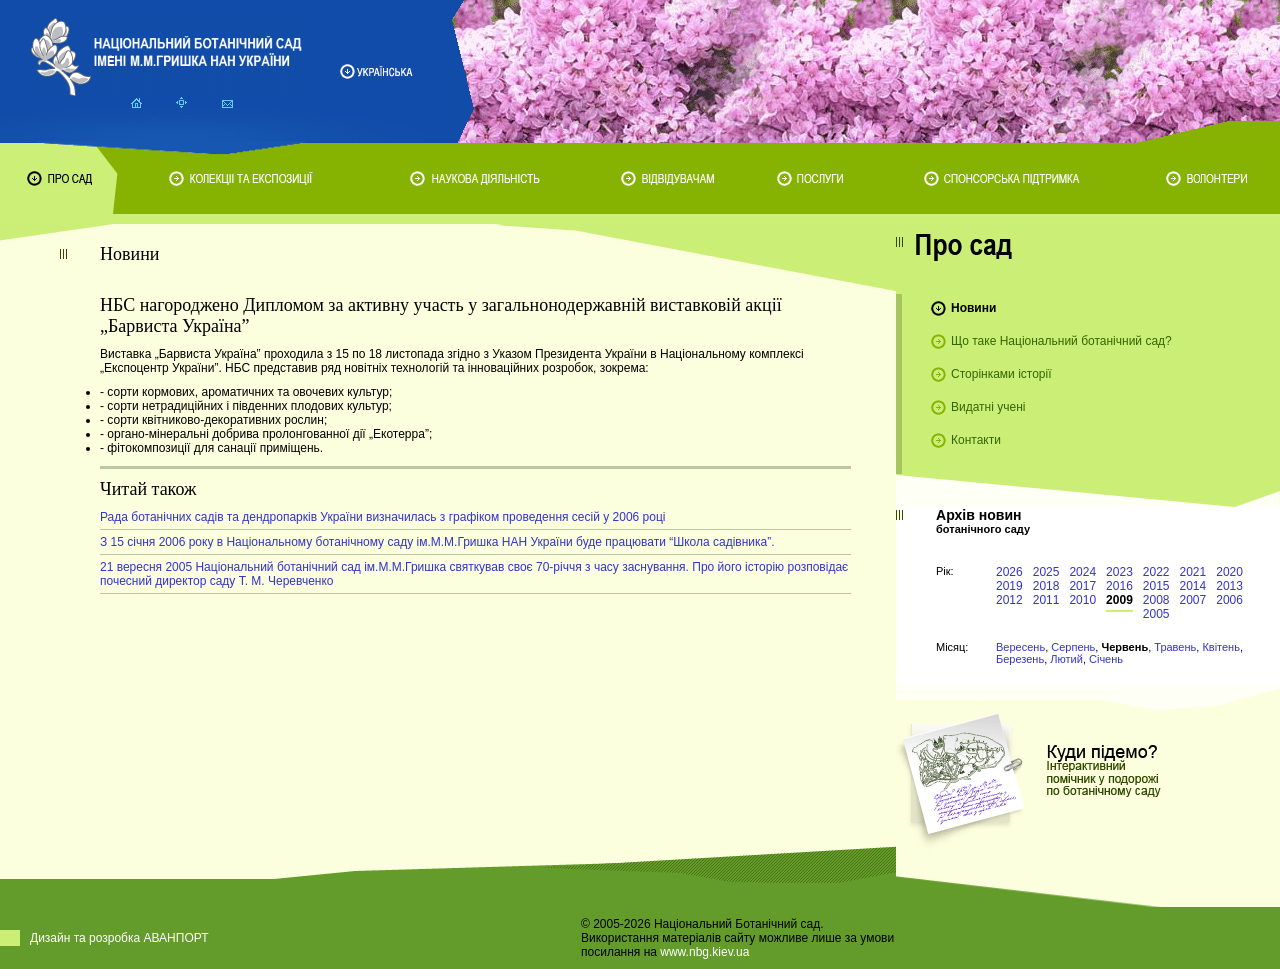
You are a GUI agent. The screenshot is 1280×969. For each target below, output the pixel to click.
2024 (1082, 572)
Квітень (1221, 647)
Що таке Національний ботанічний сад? (1061, 341)
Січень (1106, 659)
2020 (1229, 572)
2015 (1156, 586)
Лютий (1066, 659)
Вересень (1020, 647)
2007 (1193, 600)
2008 (1156, 600)
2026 (1009, 572)
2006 (1229, 600)
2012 (1009, 600)
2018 (1046, 586)
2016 (1119, 586)
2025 (1046, 572)
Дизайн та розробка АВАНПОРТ (119, 938)
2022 (1156, 572)
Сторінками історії (1001, 374)
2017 (1082, 586)
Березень (1020, 659)
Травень (1175, 647)
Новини (973, 308)
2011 (1046, 600)
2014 (1193, 586)
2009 (1119, 600)
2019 (1009, 586)
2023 (1119, 572)
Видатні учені (988, 407)
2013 (1229, 586)
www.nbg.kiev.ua (704, 952)
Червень (1124, 647)
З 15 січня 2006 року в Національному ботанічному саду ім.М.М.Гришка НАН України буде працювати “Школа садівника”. (437, 542)
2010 (1082, 600)
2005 (1156, 614)
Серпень (1073, 647)
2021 (1193, 572)
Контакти (976, 440)
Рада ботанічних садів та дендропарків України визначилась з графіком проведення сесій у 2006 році (383, 517)
